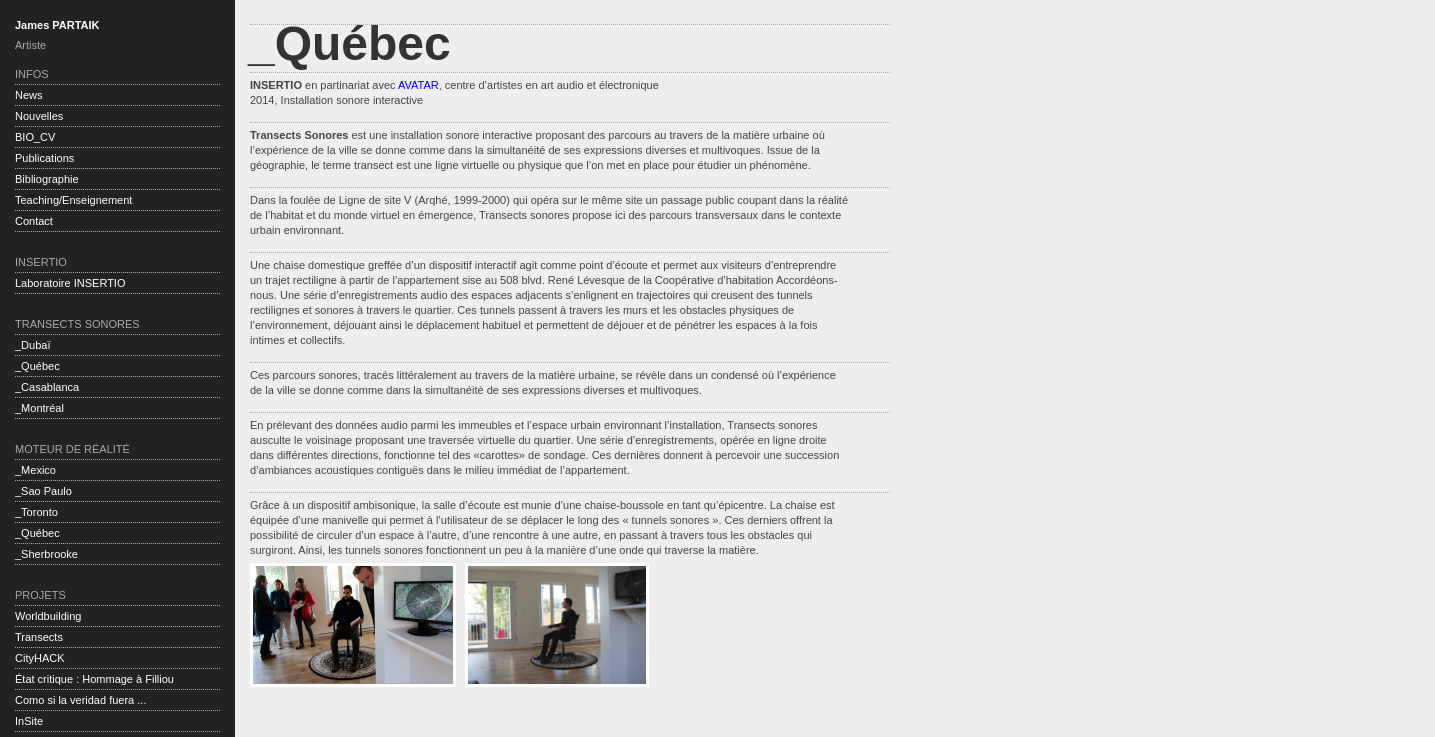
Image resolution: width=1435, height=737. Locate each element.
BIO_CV (35, 137)
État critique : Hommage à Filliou (94, 679)
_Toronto (36, 512)
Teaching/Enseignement (73, 200)
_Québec (37, 366)
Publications (44, 158)
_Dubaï (32, 345)
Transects (39, 637)
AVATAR (418, 85)
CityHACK (40, 658)
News (29, 95)
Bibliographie (47, 179)
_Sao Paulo (43, 491)
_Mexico (35, 470)
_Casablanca (47, 387)
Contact (34, 221)
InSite (29, 721)
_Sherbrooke (46, 554)
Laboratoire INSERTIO (70, 283)
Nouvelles (39, 116)
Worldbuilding (48, 616)
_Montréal (39, 408)
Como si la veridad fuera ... (80, 700)
